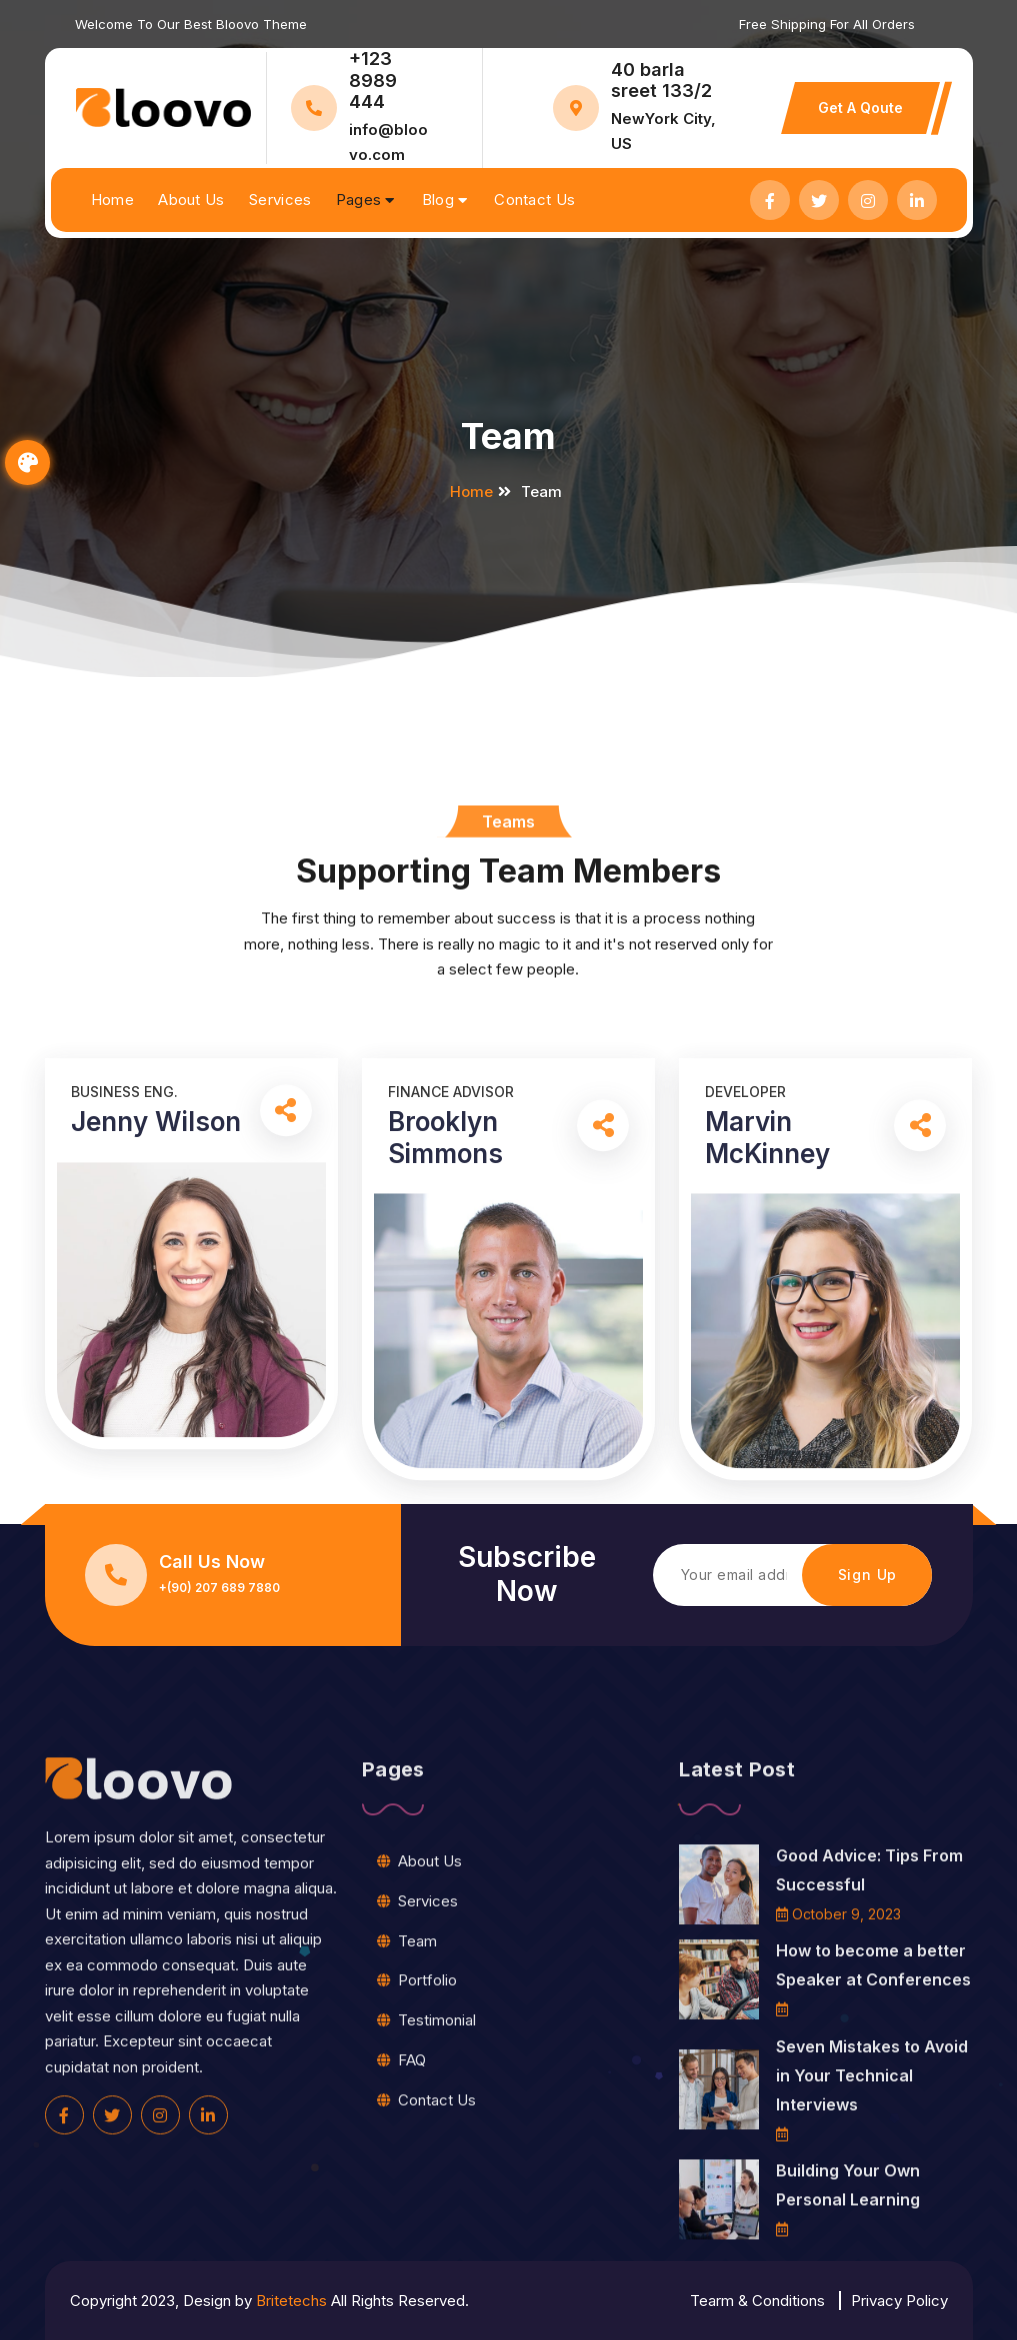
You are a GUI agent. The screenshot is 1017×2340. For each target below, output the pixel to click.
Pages (359, 199)
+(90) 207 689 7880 (219, 1588)
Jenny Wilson (156, 1439)
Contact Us (534, 199)
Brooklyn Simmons (445, 1455)
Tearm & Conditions (757, 2300)
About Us (191, 199)
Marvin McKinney (767, 1455)
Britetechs (291, 2300)
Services (280, 199)
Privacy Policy (899, 2300)
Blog (438, 199)
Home (112, 199)
